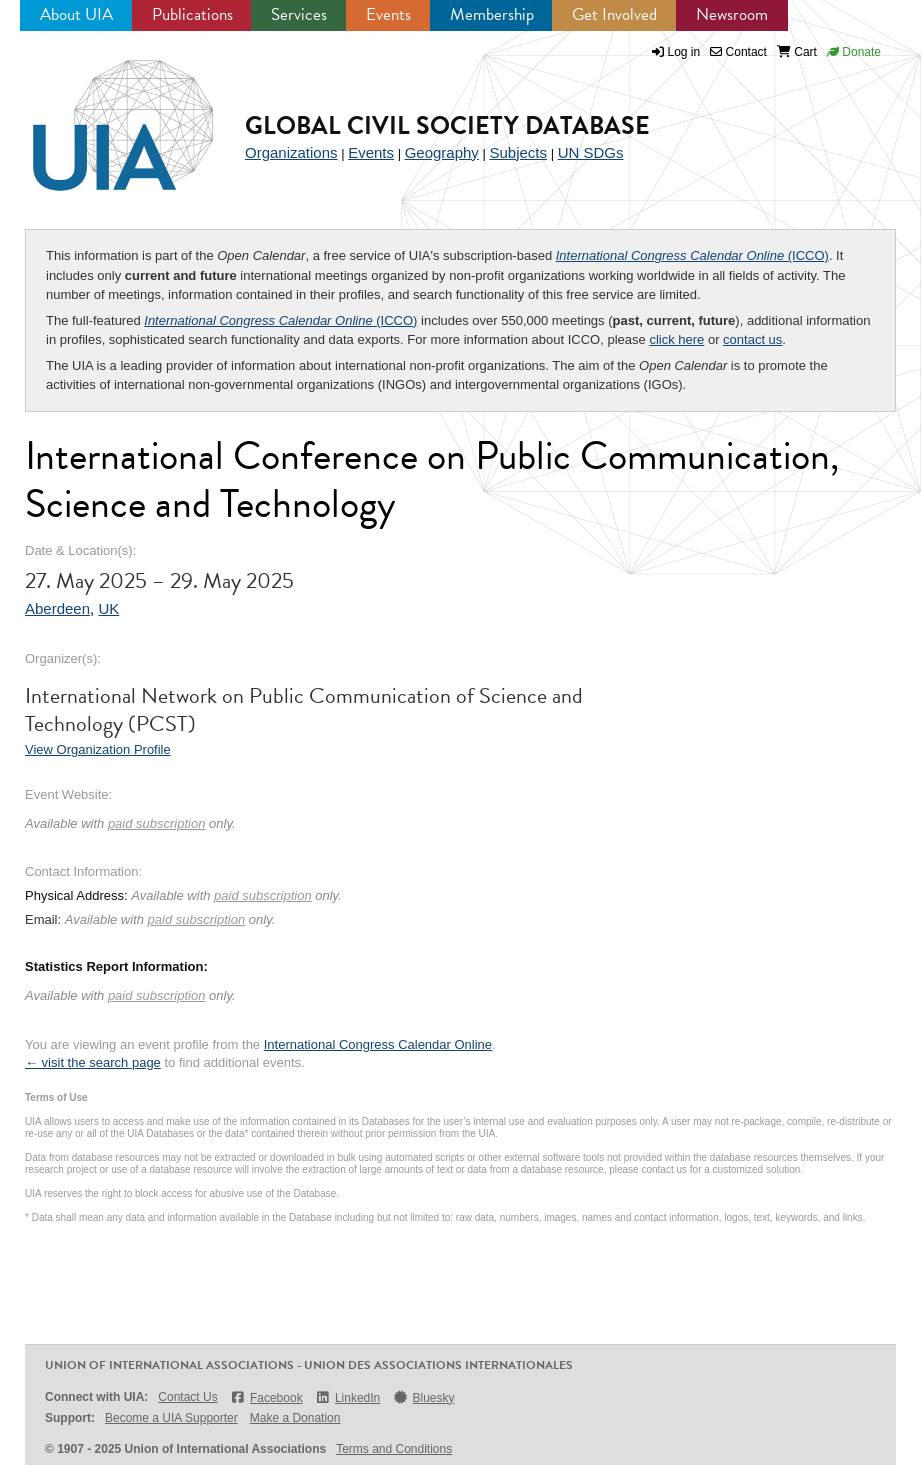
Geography (442, 152)
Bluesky (423, 1397)
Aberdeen (57, 608)
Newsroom (732, 14)
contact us (752, 339)
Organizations (291, 152)
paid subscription (157, 823)
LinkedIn (348, 1397)
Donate (854, 52)
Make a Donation (295, 1418)
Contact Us (187, 1397)
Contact (738, 52)
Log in (684, 52)
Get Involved (614, 14)
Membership (492, 14)
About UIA (76, 14)
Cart (797, 52)
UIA (100, 114)
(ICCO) (692, 255)
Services (299, 14)
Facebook (266, 1397)
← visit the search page (93, 1062)
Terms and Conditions (394, 1449)
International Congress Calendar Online (378, 1044)
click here (676, 339)
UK (108, 608)
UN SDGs (591, 152)
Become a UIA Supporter (171, 1418)
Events (388, 14)
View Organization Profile (98, 749)
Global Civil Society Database (447, 125)
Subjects (518, 152)
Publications (192, 14)
